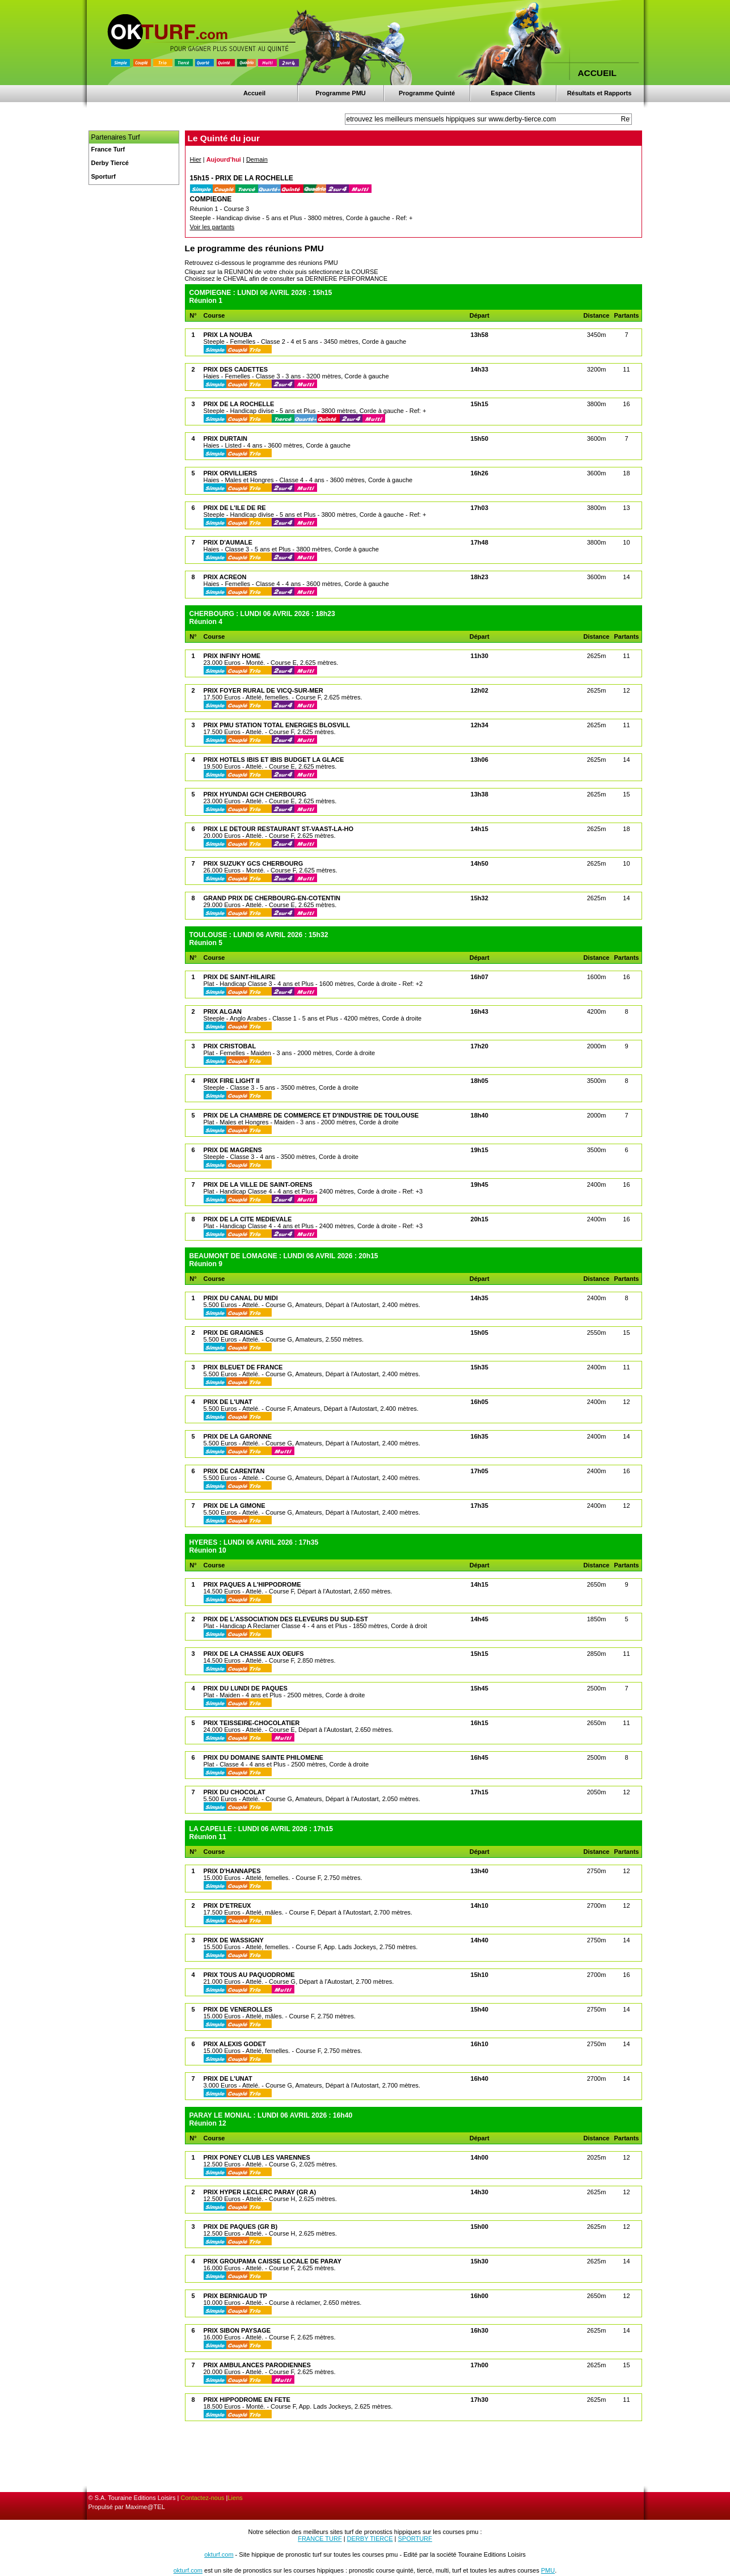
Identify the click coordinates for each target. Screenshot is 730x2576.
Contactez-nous (203, 2497)
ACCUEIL (597, 73)
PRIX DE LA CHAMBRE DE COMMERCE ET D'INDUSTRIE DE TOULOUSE (311, 1115)
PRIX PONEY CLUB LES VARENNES (257, 2157)
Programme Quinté (427, 93)
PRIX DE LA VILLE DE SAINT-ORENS (258, 1184)
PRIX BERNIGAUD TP (235, 2295)
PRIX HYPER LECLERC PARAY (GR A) (260, 2192)
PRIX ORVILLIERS (231, 473)
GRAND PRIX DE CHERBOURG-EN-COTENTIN (272, 898)
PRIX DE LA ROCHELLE (239, 403)
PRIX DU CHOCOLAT (234, 1792)
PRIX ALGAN (223, 1011)
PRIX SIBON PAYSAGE (237, 2330)
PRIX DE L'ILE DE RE (235, 507)
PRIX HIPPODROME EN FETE (247, 2399)
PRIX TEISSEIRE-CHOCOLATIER (252, 1722)
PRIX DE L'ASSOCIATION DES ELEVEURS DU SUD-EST (286, 1619)
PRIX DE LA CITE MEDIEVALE (248, 1219)
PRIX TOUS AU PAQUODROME (249, 1974)
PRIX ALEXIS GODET (235, 2043)
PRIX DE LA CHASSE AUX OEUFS (254, 1653)
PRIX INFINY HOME (232, 655)
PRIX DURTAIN (225, 438)
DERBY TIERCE (370, 2538)
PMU (548, 2570)
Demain (257, 159)
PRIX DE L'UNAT (228, 1401)
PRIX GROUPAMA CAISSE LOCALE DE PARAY (272, 2261)
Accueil (254, 93)
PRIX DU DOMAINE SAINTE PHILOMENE (263, 1757)
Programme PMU (340, 93)
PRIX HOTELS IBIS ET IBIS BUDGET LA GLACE (274, 759)
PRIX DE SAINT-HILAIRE (240, 976)
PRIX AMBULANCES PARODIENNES (257, 2365)
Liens (234, 2497)
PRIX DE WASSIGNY (234, 1940)
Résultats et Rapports (599, 93)
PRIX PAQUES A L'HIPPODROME (252, 1584)
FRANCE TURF (319, 2538)
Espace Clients (513, 93)
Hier (195, 159)
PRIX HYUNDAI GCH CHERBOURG (255, 794)
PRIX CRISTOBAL (230, 1046)
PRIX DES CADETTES (236, 369)
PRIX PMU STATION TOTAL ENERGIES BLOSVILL (277, 725)
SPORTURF (415, 2538)
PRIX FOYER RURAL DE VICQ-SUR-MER (263, 690)
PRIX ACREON (225, 577)
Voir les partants (212, 227)
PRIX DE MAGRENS (233, 1149)
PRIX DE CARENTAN (234, 1471)
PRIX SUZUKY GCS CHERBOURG (253, 863)
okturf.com (218, 2554)
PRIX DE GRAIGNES (234, 1332)
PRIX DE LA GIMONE (234, 1505)
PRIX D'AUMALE (228, 542)
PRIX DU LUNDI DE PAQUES (246, 1688)
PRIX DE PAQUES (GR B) (241, 2226)
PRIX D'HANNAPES (232, 1870)
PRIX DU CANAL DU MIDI (241, 1298)
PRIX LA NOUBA (228, 334)
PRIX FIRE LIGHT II (232, 1080)
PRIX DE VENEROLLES (238, 2009)
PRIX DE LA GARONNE (238, 1436)
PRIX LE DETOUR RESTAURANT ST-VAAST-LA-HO (279, 828)
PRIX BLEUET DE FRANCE (243, 1367)
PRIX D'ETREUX (227, 1905)
